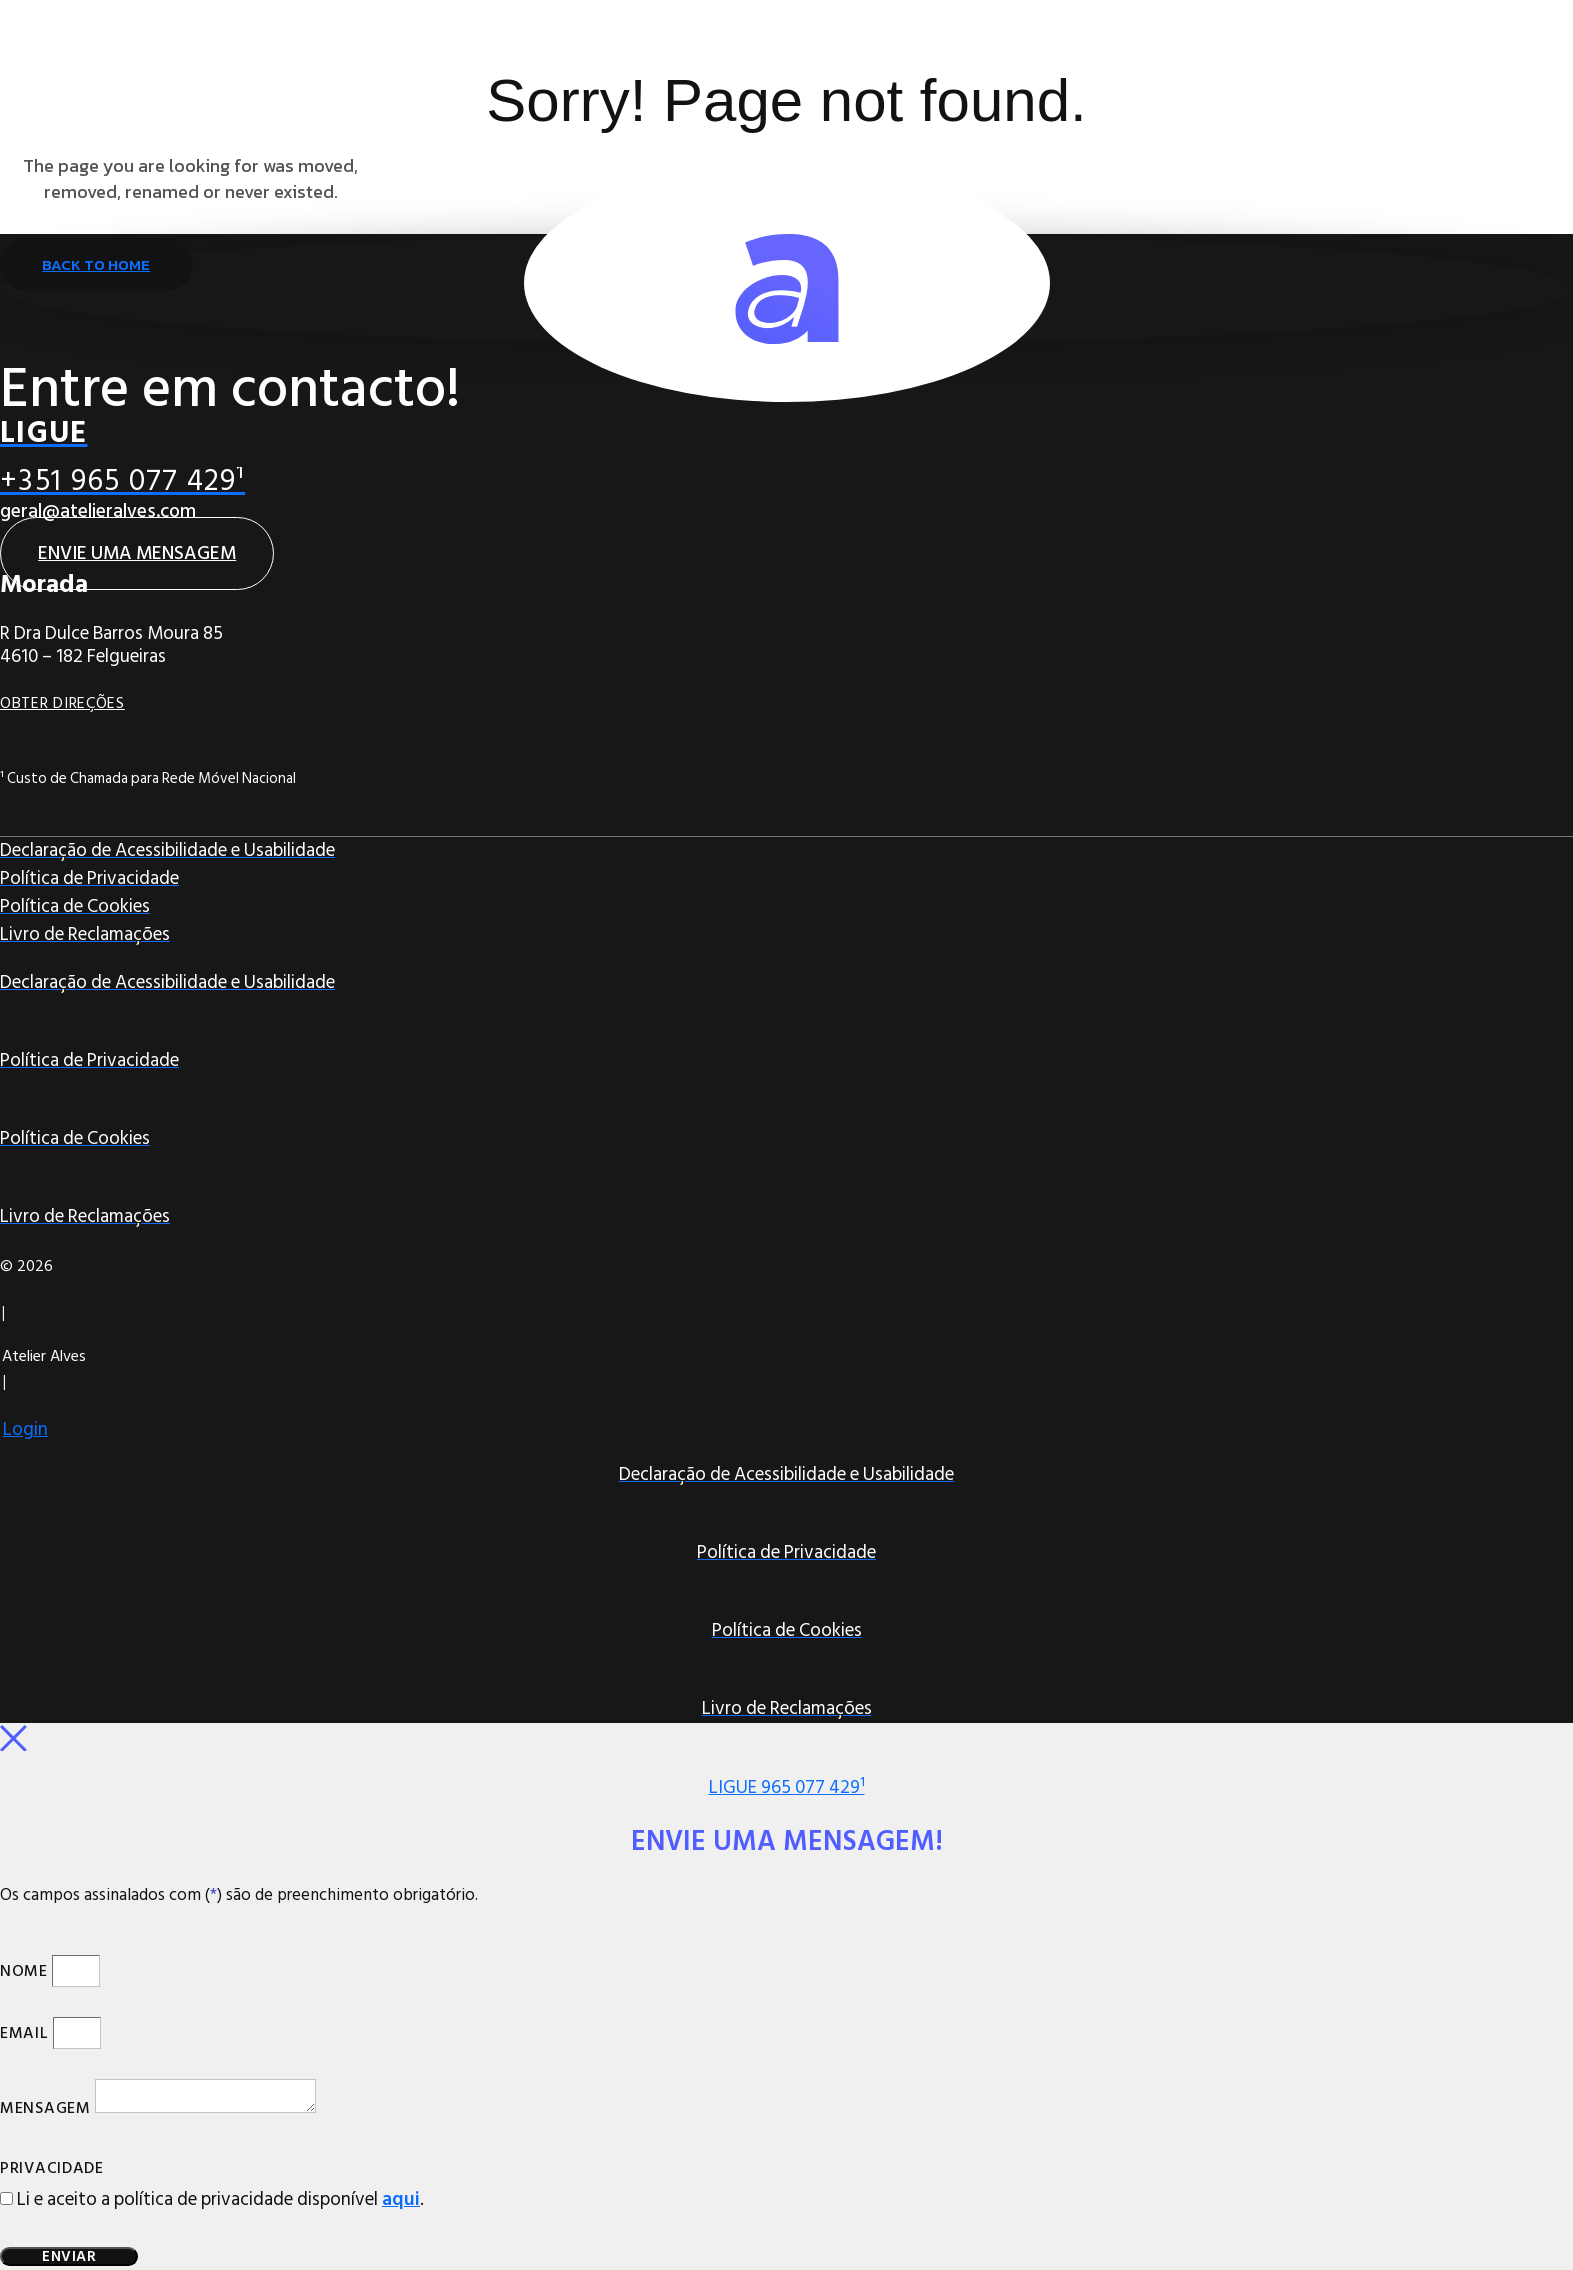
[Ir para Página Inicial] (787, 283)
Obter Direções (62, 703)
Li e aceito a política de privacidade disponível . (220, 2200)
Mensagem (45, 2110)
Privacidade (52, 2170)
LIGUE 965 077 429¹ (787, 1787)
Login (25, 1429)
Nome (24, 1973)
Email (24, 2035)
